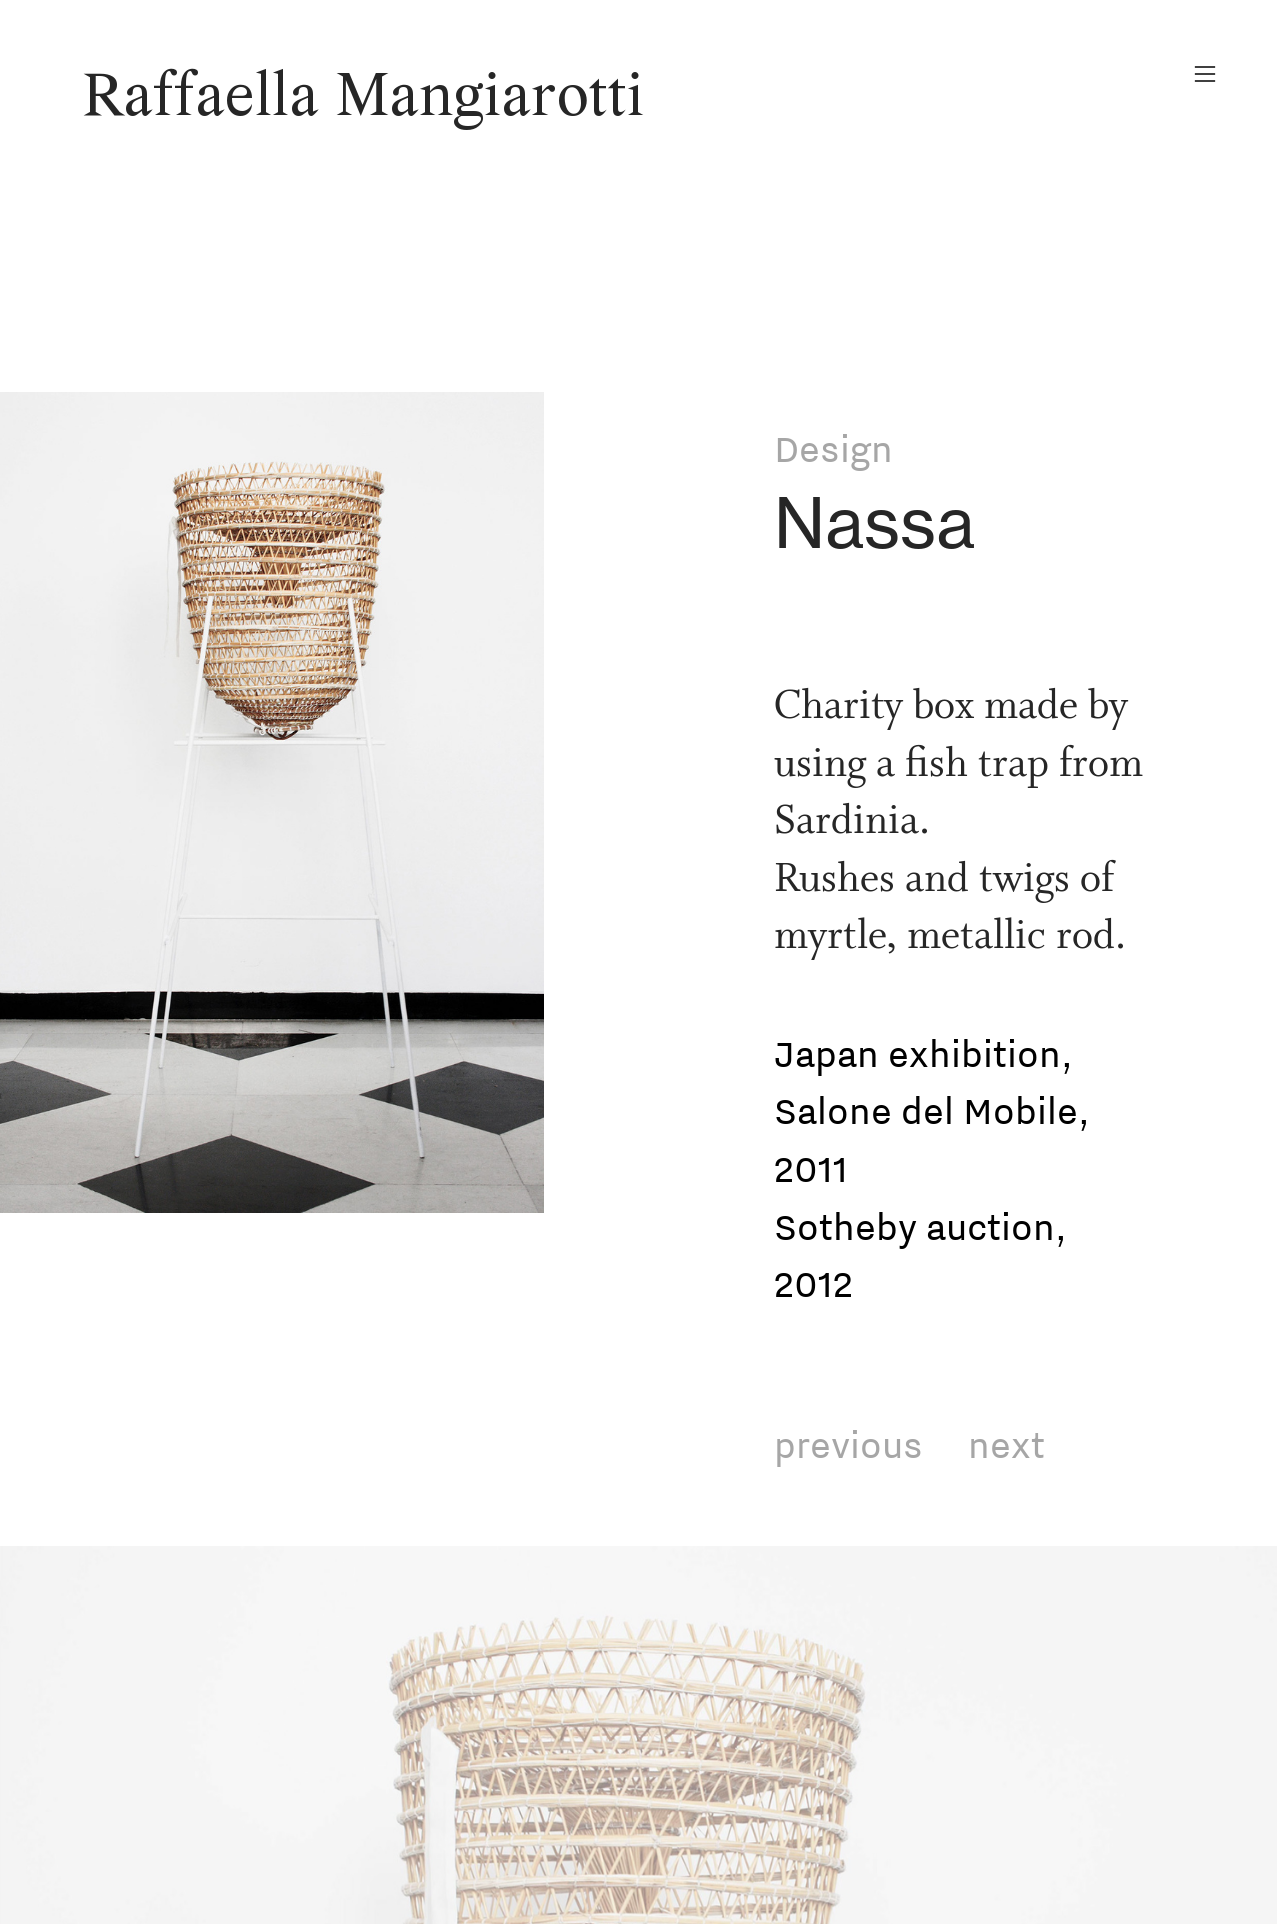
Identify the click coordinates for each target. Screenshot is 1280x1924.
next (1006, 1444)
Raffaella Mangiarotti (363, 99)
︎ (1205, 74)
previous (848, 1444)
